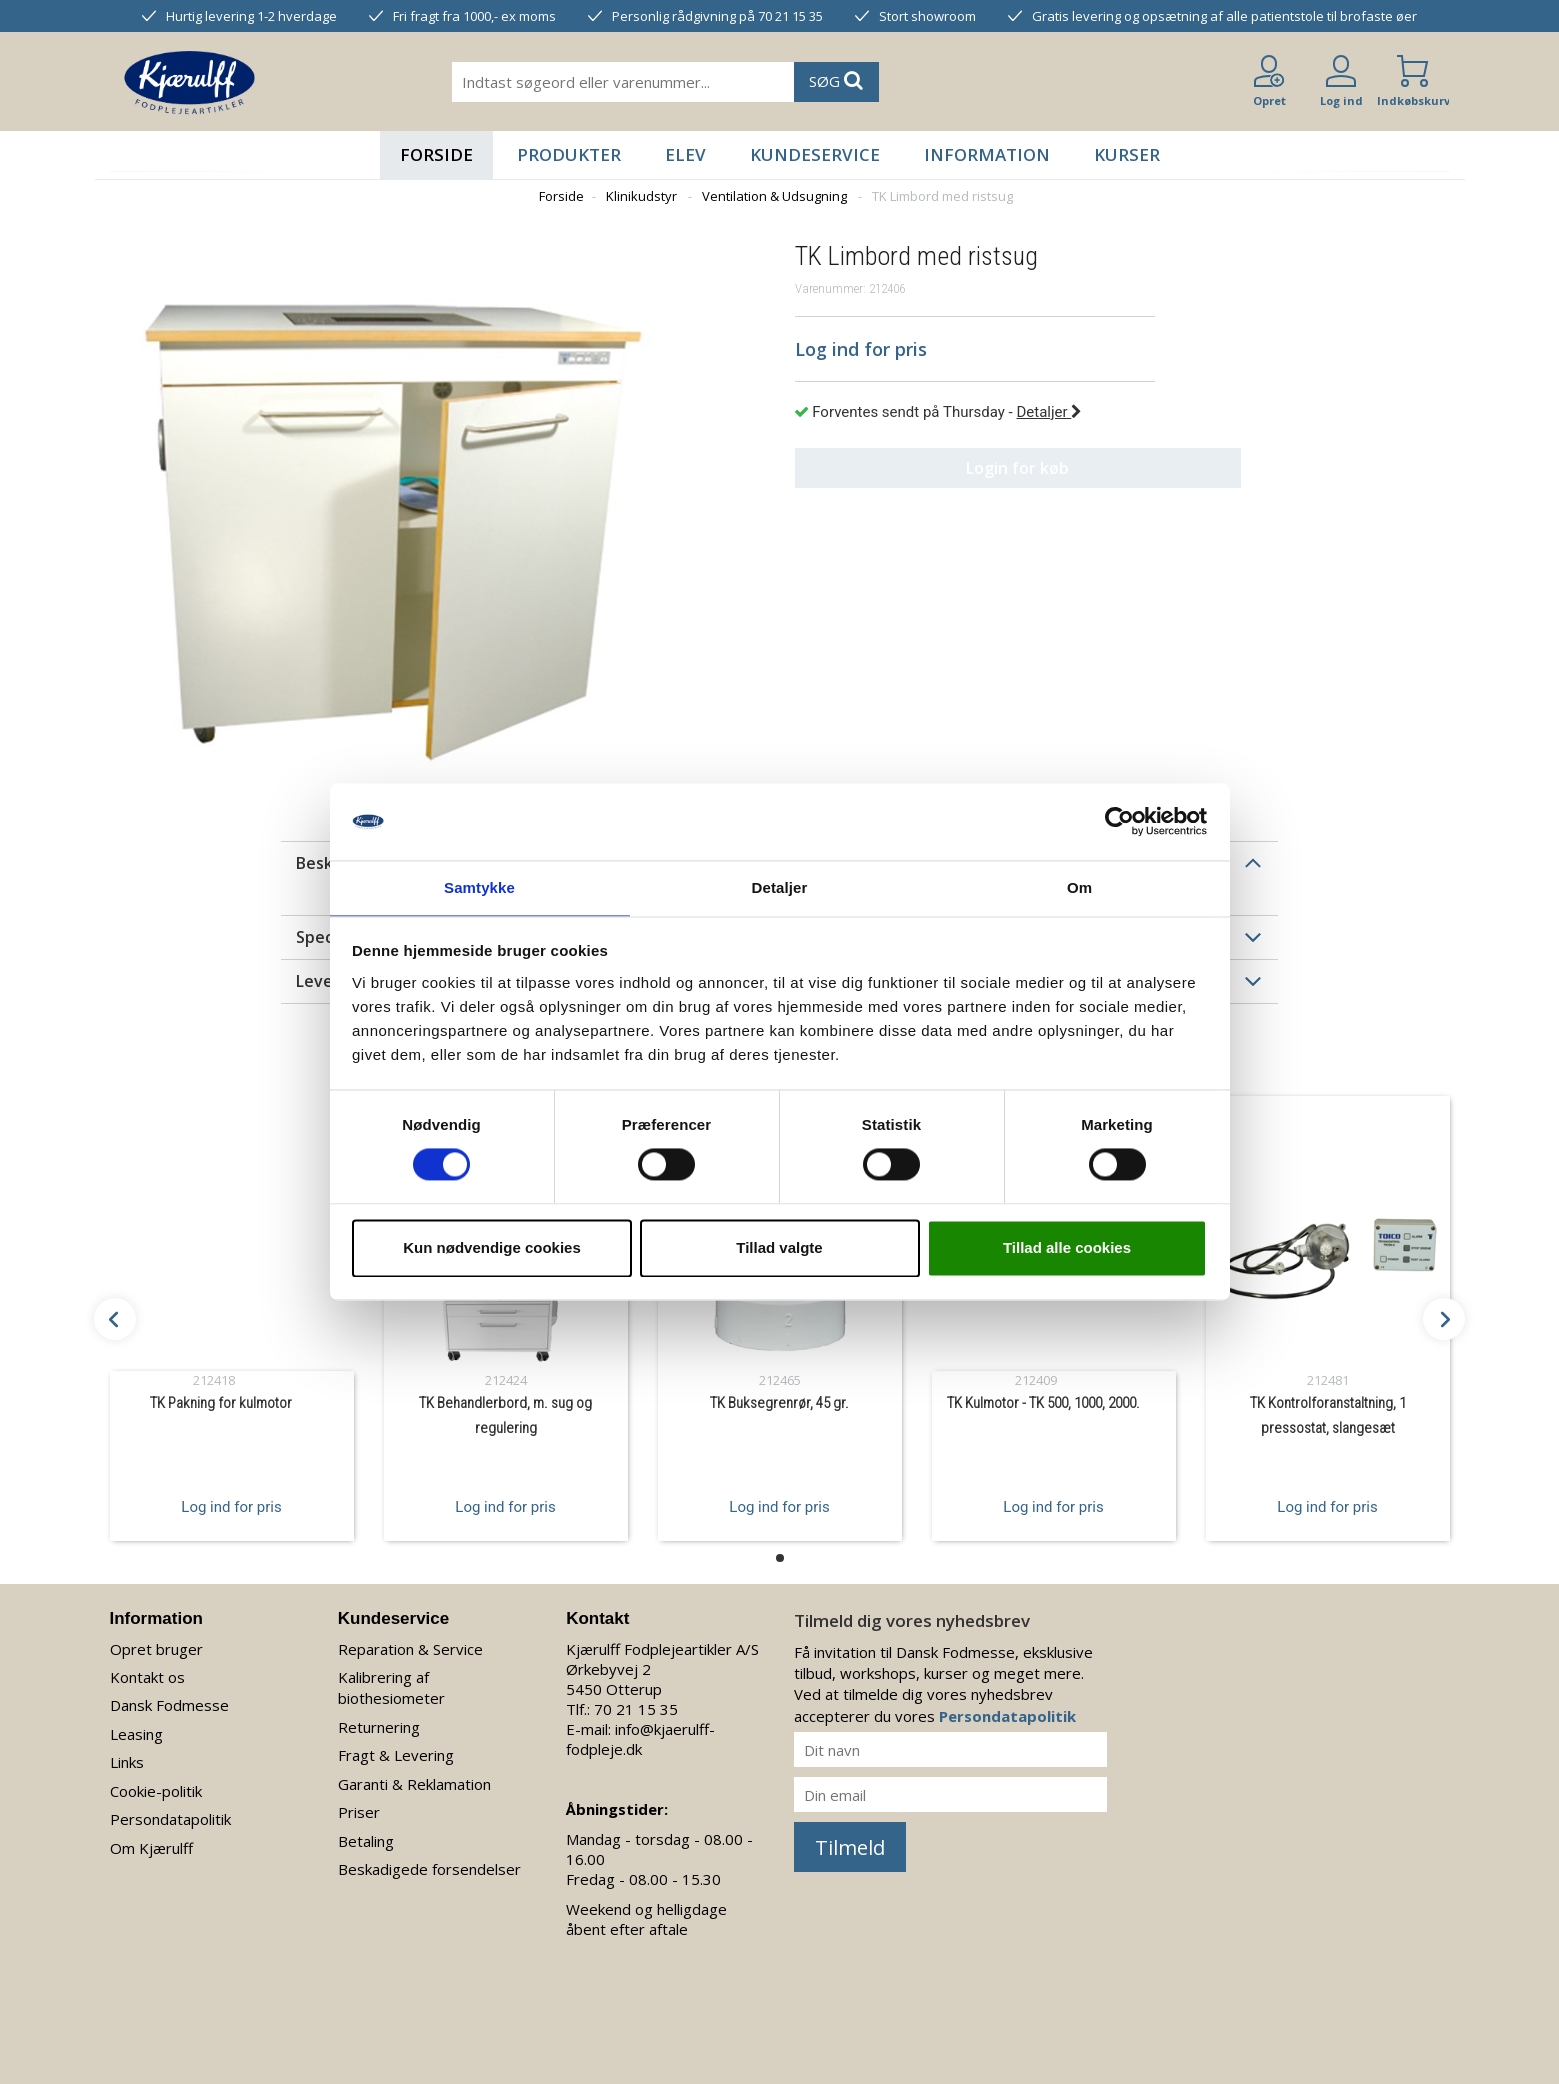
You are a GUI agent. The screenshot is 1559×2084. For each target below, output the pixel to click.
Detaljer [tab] (780, 886)
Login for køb (974, 468)
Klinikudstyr (641, 196)
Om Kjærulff (151, 1848)
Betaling (366, 1841)
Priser (359, 1812)
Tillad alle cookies (1067, 1248)
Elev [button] (685, 154)
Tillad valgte (779, 1248)
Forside (436, 154)
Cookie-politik (156, 1791)
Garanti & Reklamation (414, 1784)
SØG (836, 80)
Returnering (379, 1727)
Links (127, 1762)
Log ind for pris (231, 1506)
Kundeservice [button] (815, 154)
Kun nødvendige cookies (492, 1248)
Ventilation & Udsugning (774, 196)
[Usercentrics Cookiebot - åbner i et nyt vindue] (1119, 821)
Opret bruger (156, 1649)
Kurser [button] (1127, 154)
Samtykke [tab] (479, 886)
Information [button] (987, 154)
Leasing (136, 1734)
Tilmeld (850, 1847)
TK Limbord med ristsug (942, 196)
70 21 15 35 (636, 1709)
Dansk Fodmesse (169, 1705)
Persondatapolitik (170, 1819)
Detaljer (1049, 412)
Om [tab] (1079, 886)
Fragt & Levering (396, 1755)
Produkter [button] (569, 154)
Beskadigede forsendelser (429, 1869)
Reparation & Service (410, 1649)
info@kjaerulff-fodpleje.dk (640, 1739)
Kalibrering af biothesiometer (391, 1687)
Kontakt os (147, 1677)
